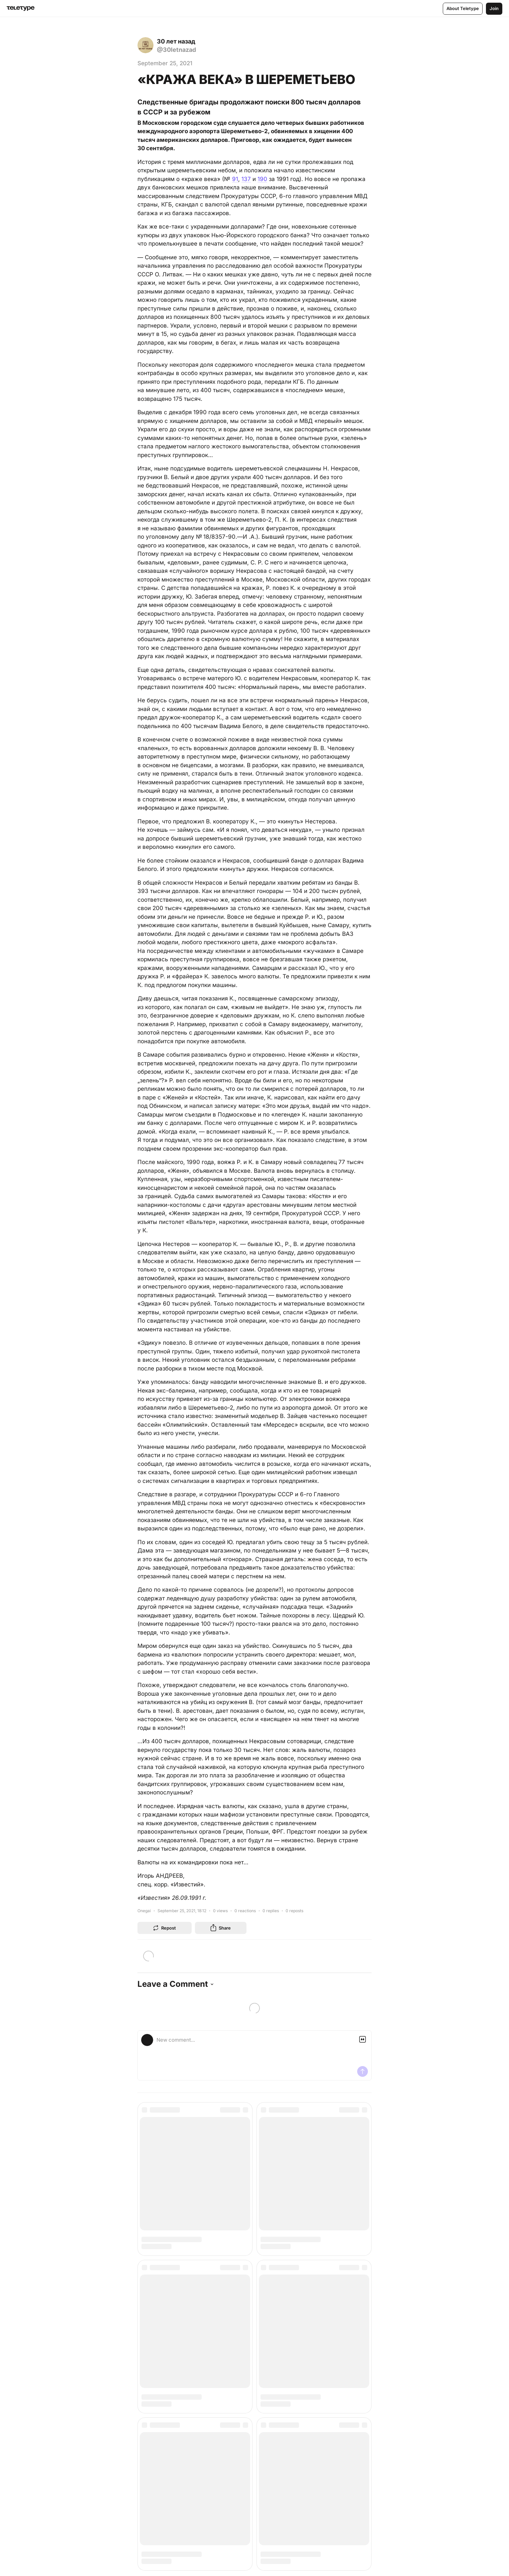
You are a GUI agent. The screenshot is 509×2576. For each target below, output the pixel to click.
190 (262, 179)
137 (246, 179)
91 (235, 179)
